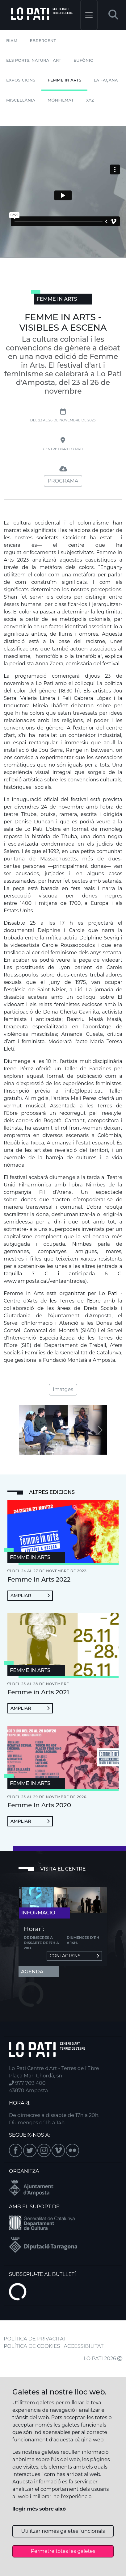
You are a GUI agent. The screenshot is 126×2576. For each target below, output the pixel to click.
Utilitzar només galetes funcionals (63, 2531)
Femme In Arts (64, 80)
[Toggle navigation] (89, 15)
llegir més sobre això (39, 2509)
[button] (113, 15)
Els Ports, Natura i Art (33, 60)
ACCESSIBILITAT (84, 2346)
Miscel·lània (20, 100)
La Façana (106, 80)
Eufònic (83, 60)
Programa (63, 481)
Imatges (63, 1389)
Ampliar (30, 1595)
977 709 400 (27, 2083)
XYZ (90, 100)
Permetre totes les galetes (63, 2551)
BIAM (12, 40)
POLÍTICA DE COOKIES (32, 2346)
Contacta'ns (74, 1956)
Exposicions (20, 80)
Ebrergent (43, 40)
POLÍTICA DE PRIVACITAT (35, 2339)
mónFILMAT (61, 100)
